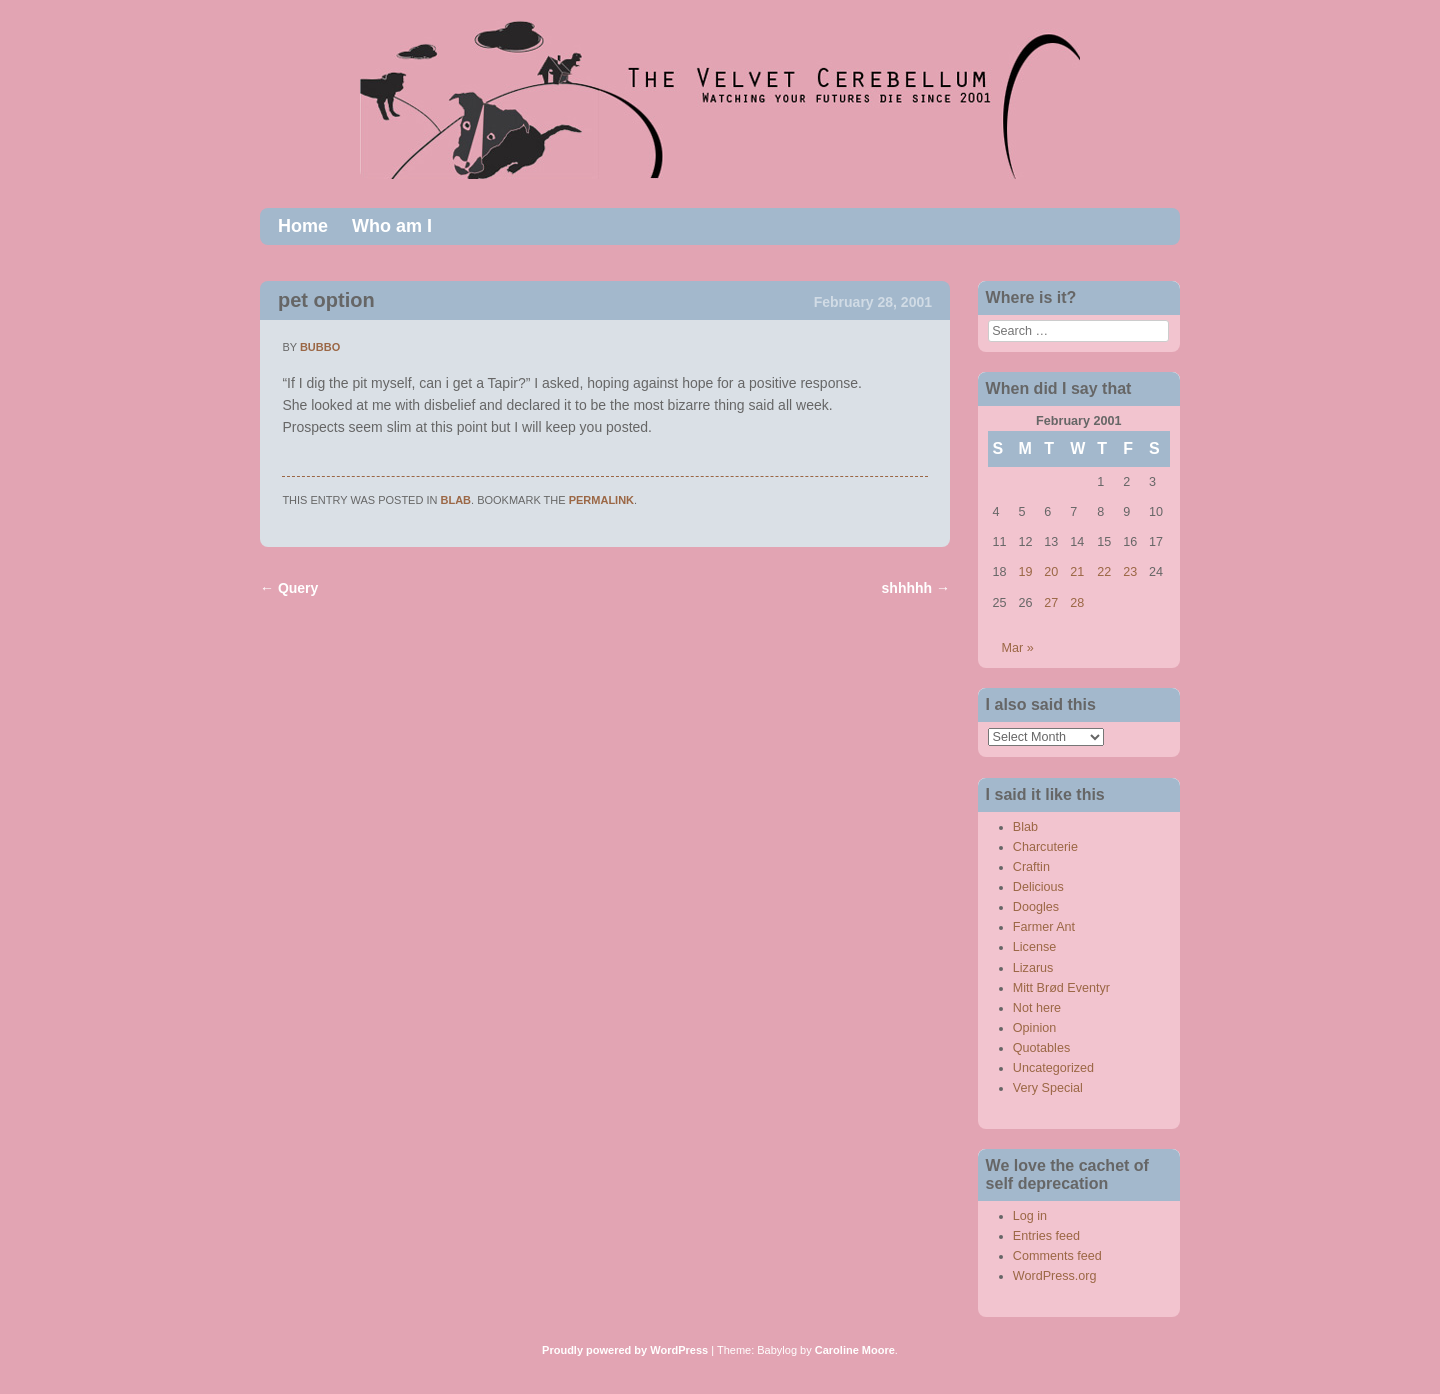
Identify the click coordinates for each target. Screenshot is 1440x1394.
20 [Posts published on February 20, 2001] (1051, 572)
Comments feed (1057, 1256)
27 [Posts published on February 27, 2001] (1051, 603)
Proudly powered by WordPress (625, 1350)
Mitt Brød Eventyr (1061, 988)
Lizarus (1033, 968)
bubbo (320, 347)
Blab (456, 500)
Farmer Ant (1044, 927)
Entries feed (1046, 1236)
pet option (326, 300)
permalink (601, 500)
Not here (1037, 1008)
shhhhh (916, 588)
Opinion (1034, 1028)
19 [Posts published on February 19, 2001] (1025, 572)
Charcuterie (1045, 847)
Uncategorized (1053, 1068)
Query (289, 588)
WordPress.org (1055, 1276)
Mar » (1018, 648)
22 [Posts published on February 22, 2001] (1104, 572)
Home (303, 226)
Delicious (1038, 887)
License (1034, 947)
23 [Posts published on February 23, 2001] (1130, 572)
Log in (1030, 1216)
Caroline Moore (855, 1350)
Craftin (1031, 867)
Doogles (1036, 907)
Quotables (1041, 1048)
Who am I (392, 226)
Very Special (1048, 1088)
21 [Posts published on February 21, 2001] (1077, 572)
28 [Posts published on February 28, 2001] (1077, 603)
